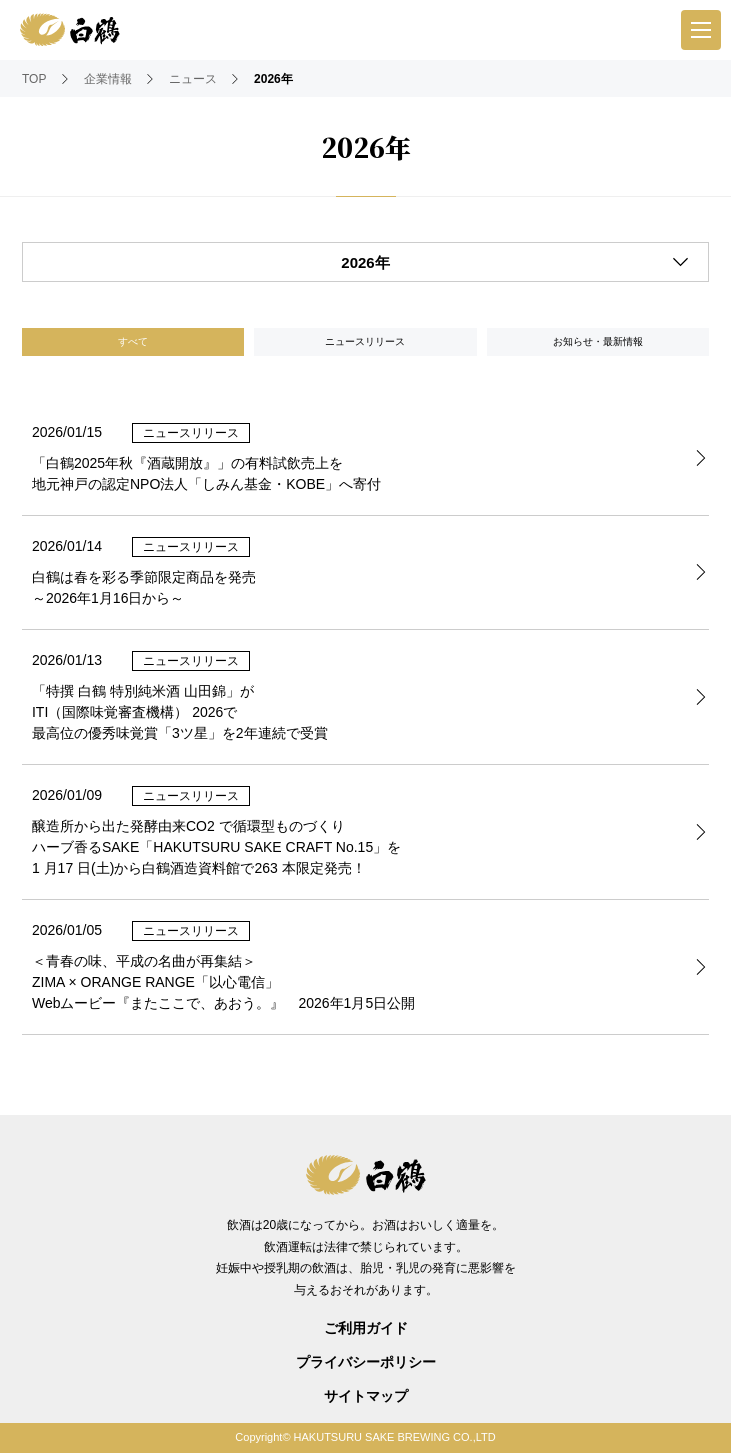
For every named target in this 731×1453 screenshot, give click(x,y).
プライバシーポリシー (366, 1362)
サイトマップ (366, 1396)
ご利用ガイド (366, 1328)
